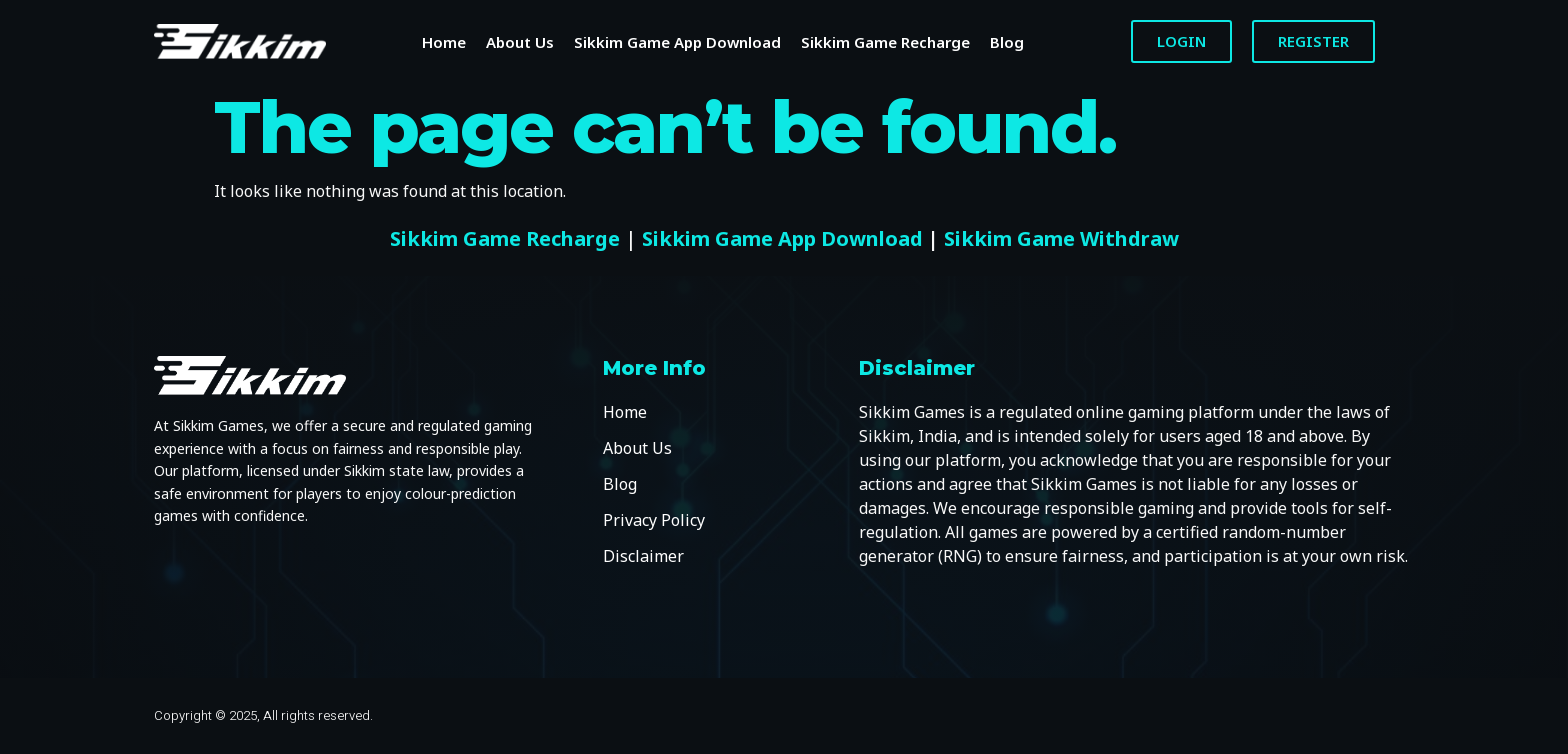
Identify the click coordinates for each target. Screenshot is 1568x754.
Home (444, 42)
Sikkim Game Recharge (885, 42)
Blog (1007, 42)
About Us (520, 42)
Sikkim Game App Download (677, 42)
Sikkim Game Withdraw (1061, 238)
